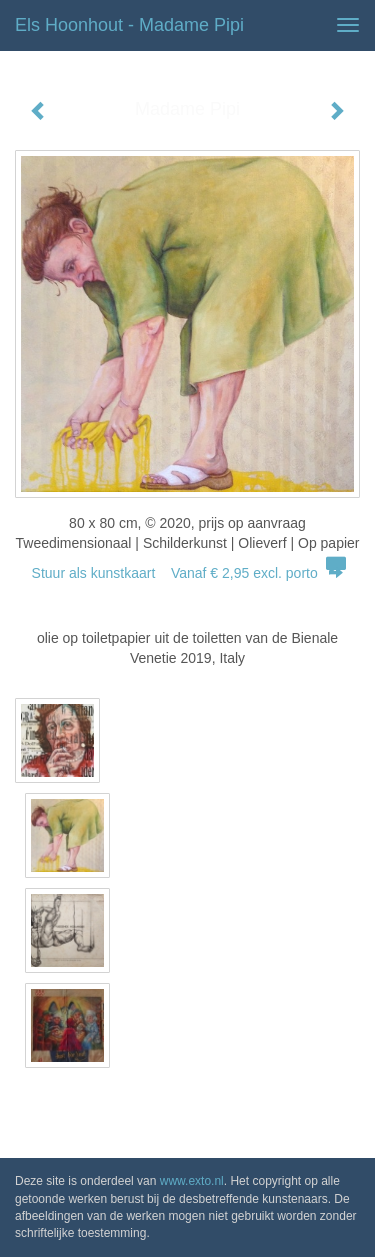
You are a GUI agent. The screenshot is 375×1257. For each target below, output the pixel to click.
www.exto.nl (192, 1181)
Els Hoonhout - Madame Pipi (129, 25)
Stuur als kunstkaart (188, 573)
